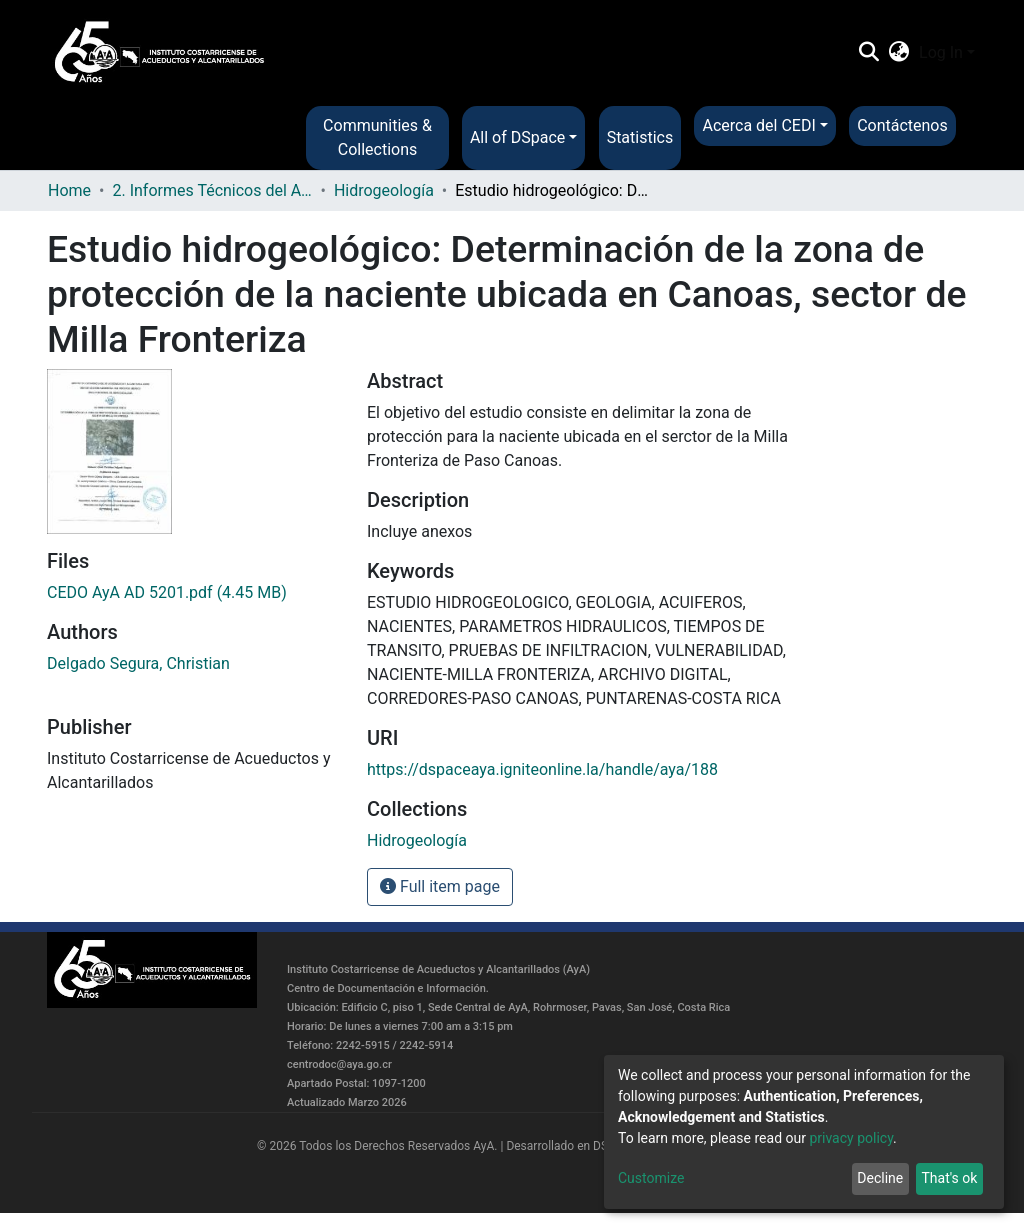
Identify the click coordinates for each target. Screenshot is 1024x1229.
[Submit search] (868, 53)
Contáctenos (902, 125)
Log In (941, 52)
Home (69, 190)
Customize (651, 1178)
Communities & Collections (377, 137)
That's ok (949, 1178)
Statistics (640, 137)
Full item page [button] (440, 886)
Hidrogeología (384, 190)
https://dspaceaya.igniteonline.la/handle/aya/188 (542, 769)
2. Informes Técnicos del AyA (212, 190)
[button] (899, 53)
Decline (880, 1178)
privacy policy (851, 1138)
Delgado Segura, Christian (138, 663)
